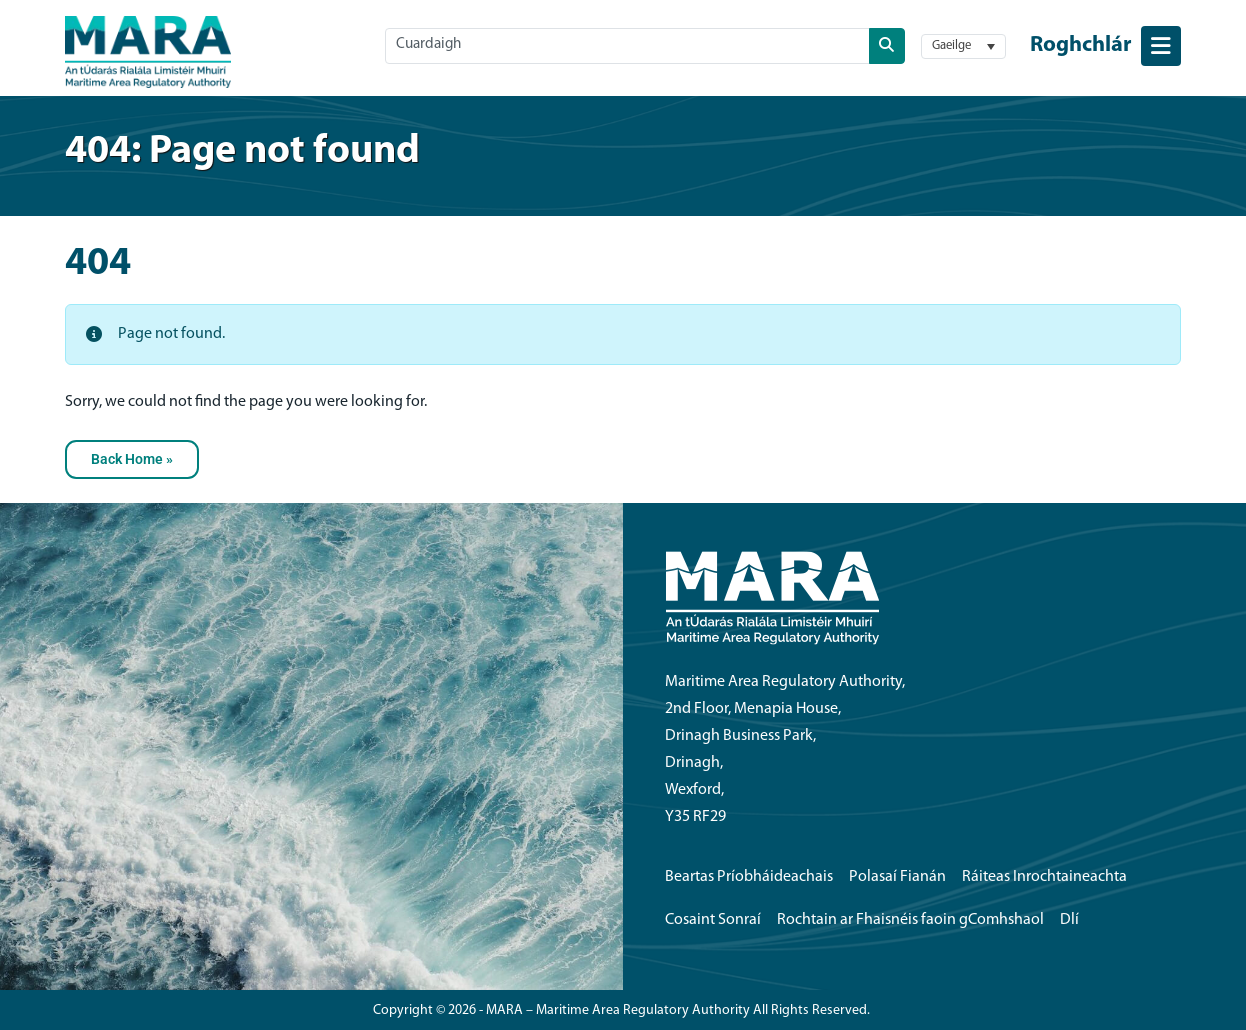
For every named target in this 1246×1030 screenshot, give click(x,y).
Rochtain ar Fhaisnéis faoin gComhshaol (910, 920)
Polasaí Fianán (897, 877)
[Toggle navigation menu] (1105, 46)
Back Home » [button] (132, 459)
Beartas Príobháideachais (749, 877)
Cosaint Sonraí (713, 920)
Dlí (1069, 920)
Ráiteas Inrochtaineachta (1044, 877)
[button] (963, 46)
